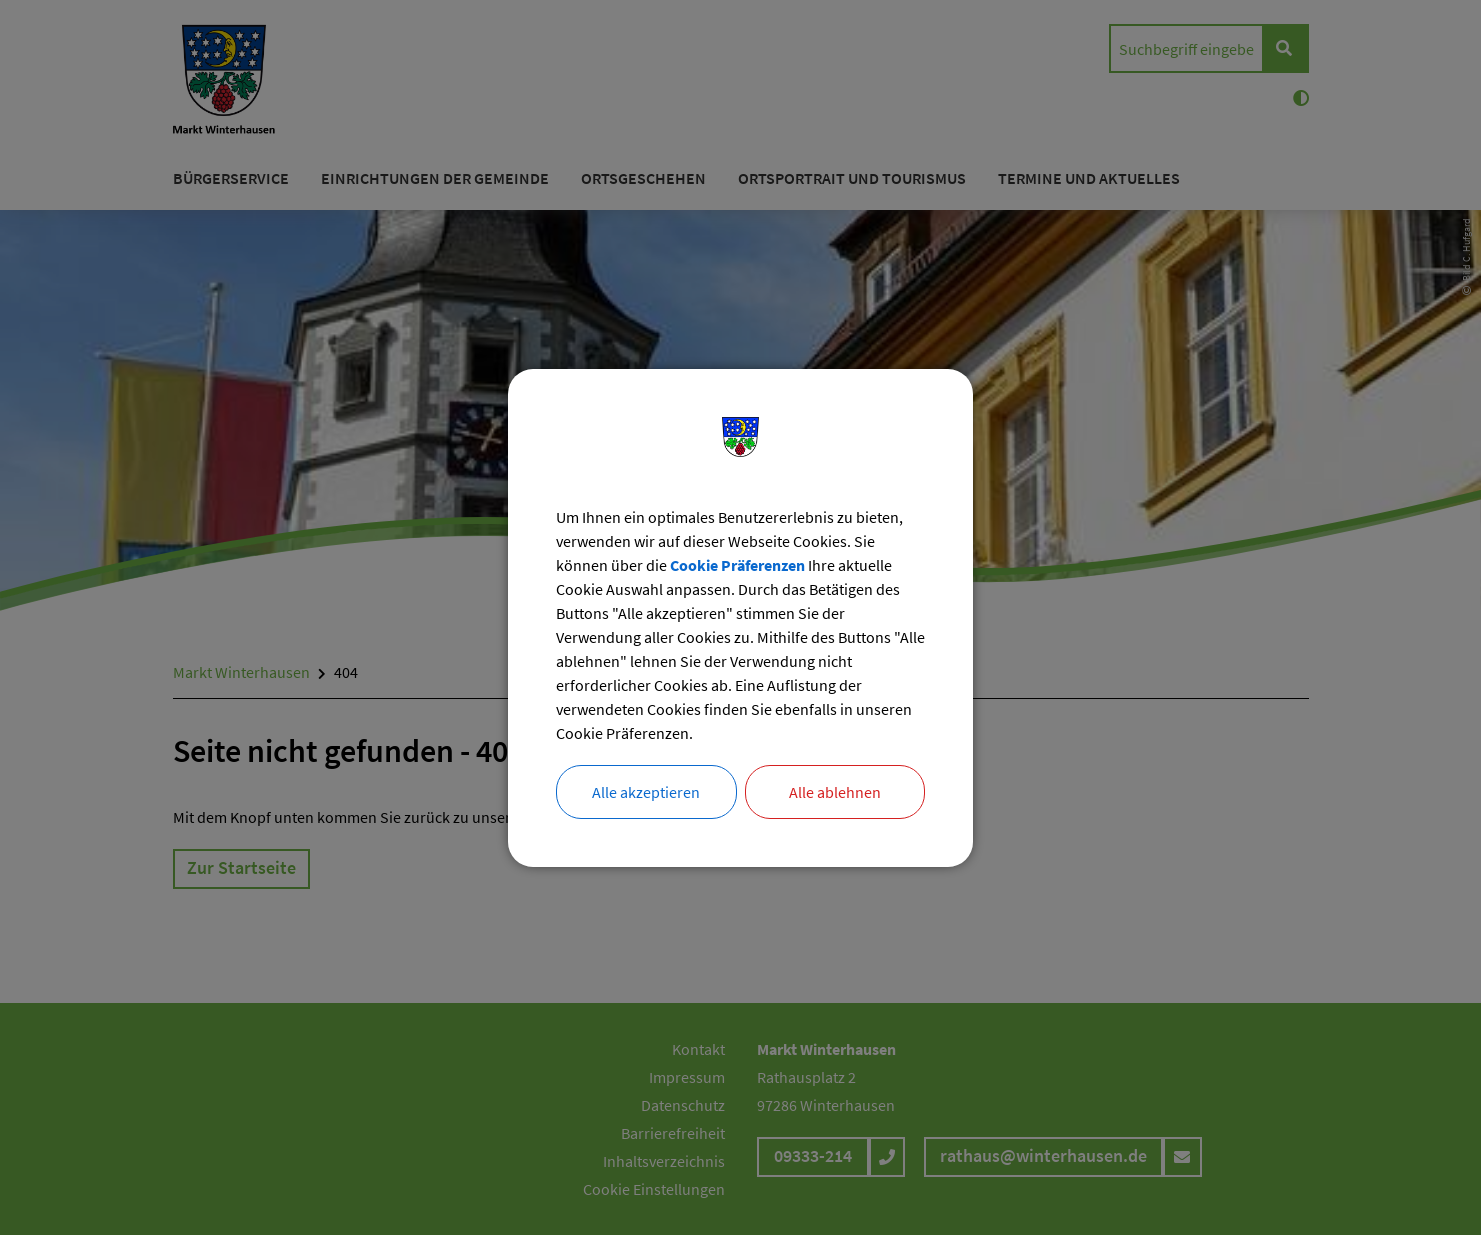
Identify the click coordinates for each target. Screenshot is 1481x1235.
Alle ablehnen (835, 792)
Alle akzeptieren (646, 792)
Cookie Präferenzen (737, 565)
